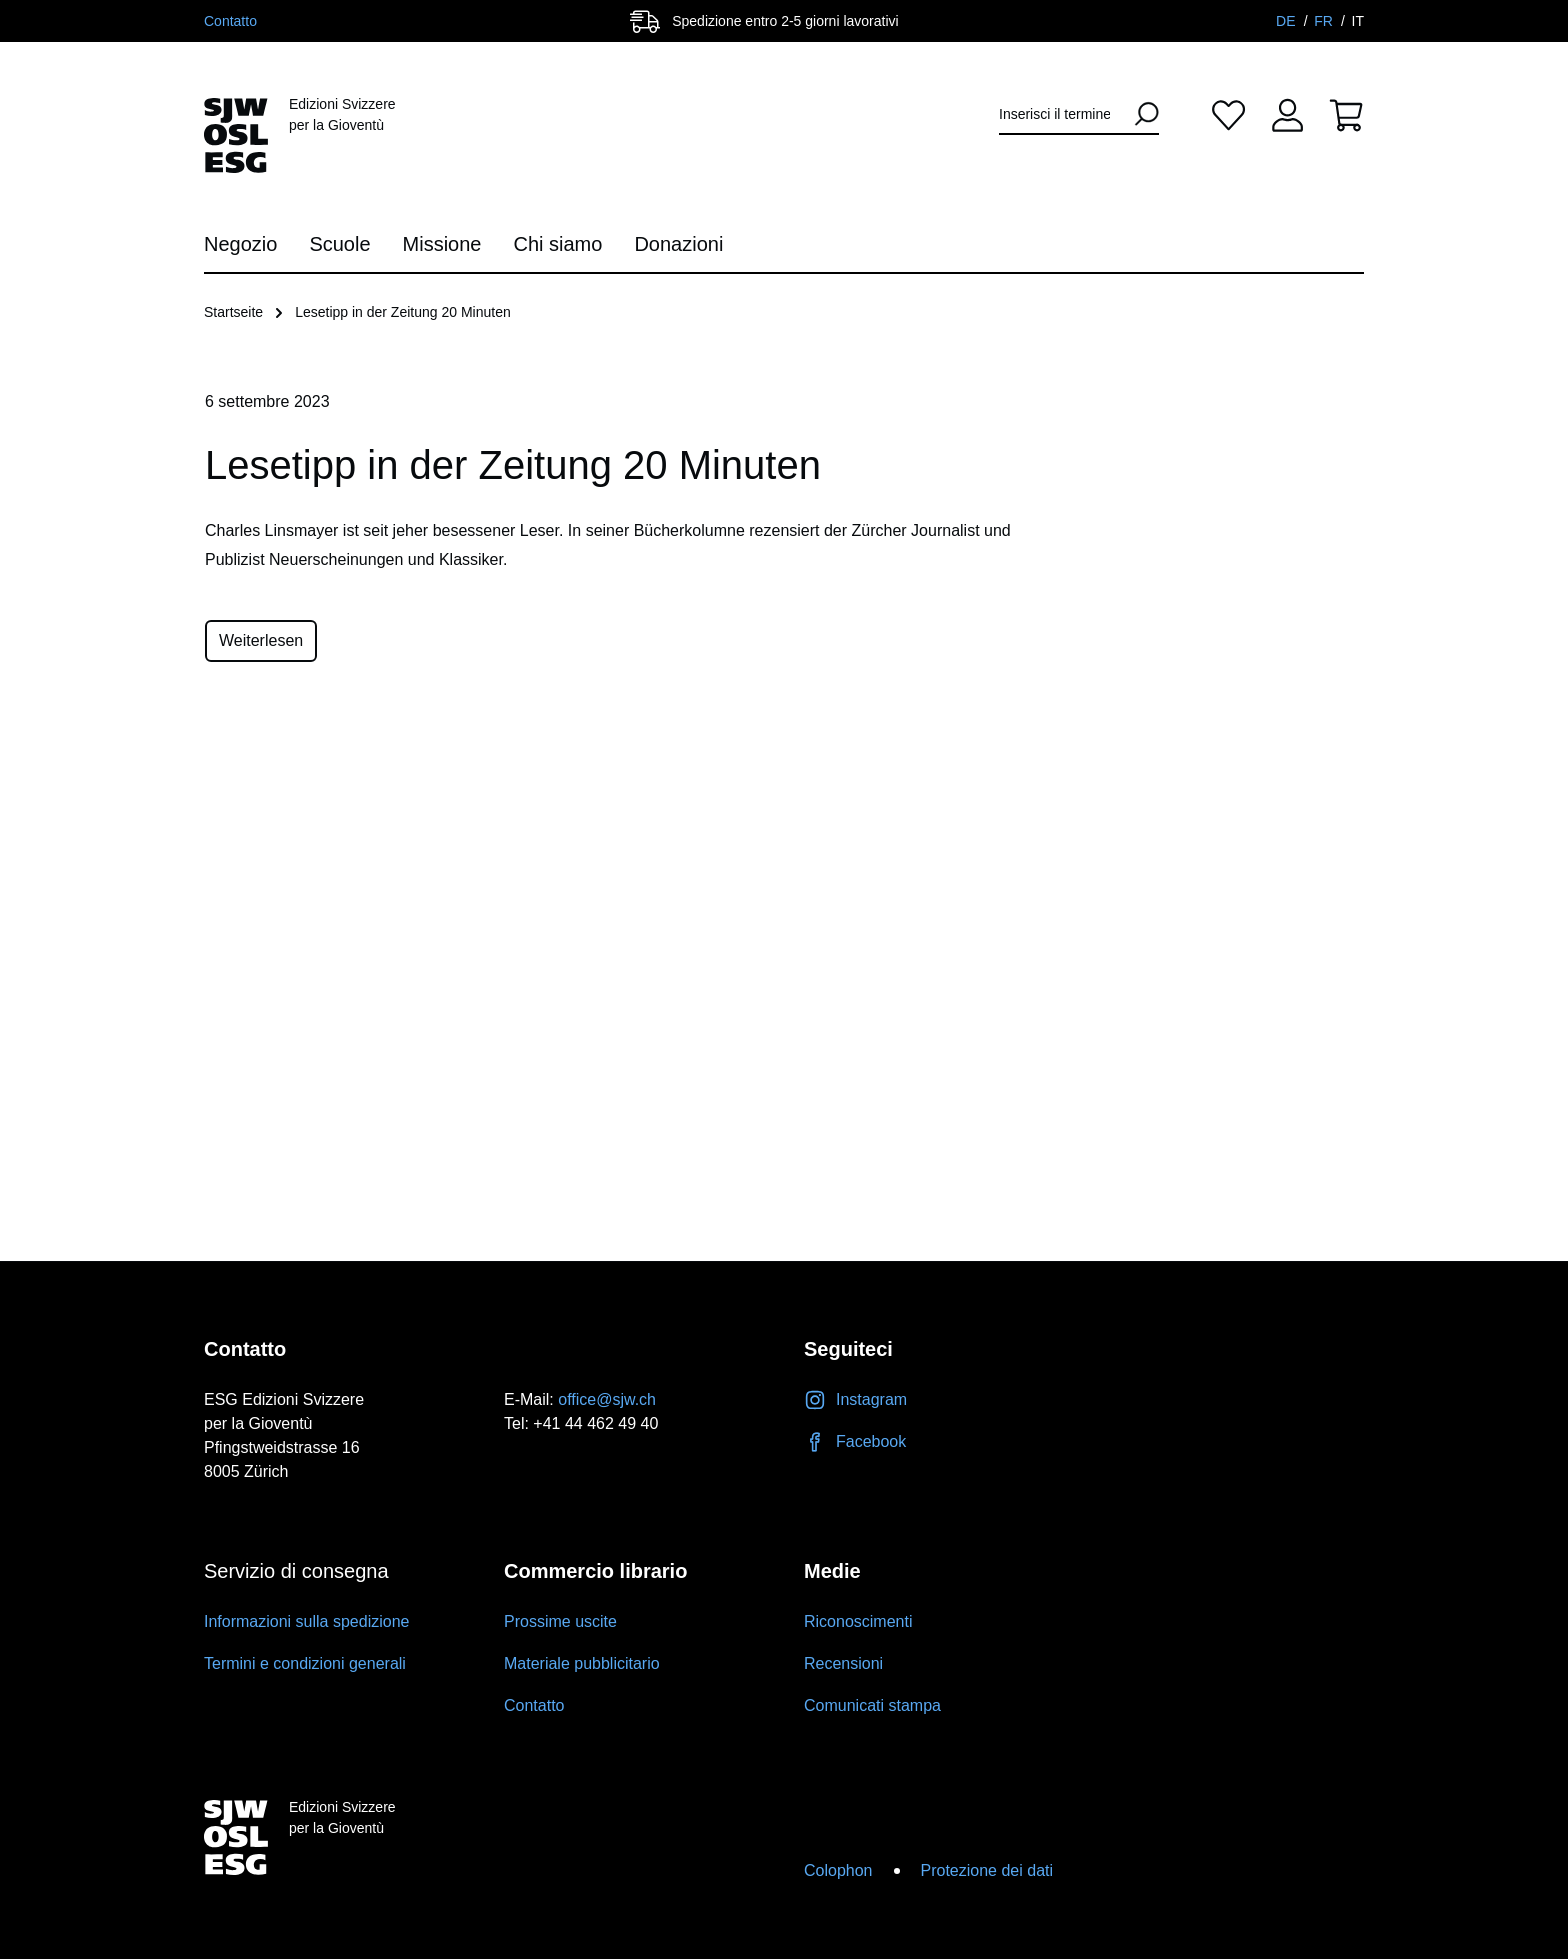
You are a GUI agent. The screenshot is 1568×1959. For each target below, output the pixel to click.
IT (1358, 21)
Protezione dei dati (987, 1870)
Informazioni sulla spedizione (306, 1621)
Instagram (855, 1399)
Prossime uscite (560, 1621)
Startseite (233, 312)
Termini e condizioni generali (305, 1663)
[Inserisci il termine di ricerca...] (1061, 114)
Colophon (838, 1870)
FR (1325, 21)
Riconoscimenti (858, 1621)
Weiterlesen (261, 640)
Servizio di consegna (296, 1571)
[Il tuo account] (1287, 114)
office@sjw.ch (607, 1399)
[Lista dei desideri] (1228, 114)
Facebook (855, 1441)
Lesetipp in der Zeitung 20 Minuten (403, 312)
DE (1287, 21)
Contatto (230, 21)
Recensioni (843, 1663)
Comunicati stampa (872, 1705)
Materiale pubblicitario (582, 1663)
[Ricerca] (1140, 114)
